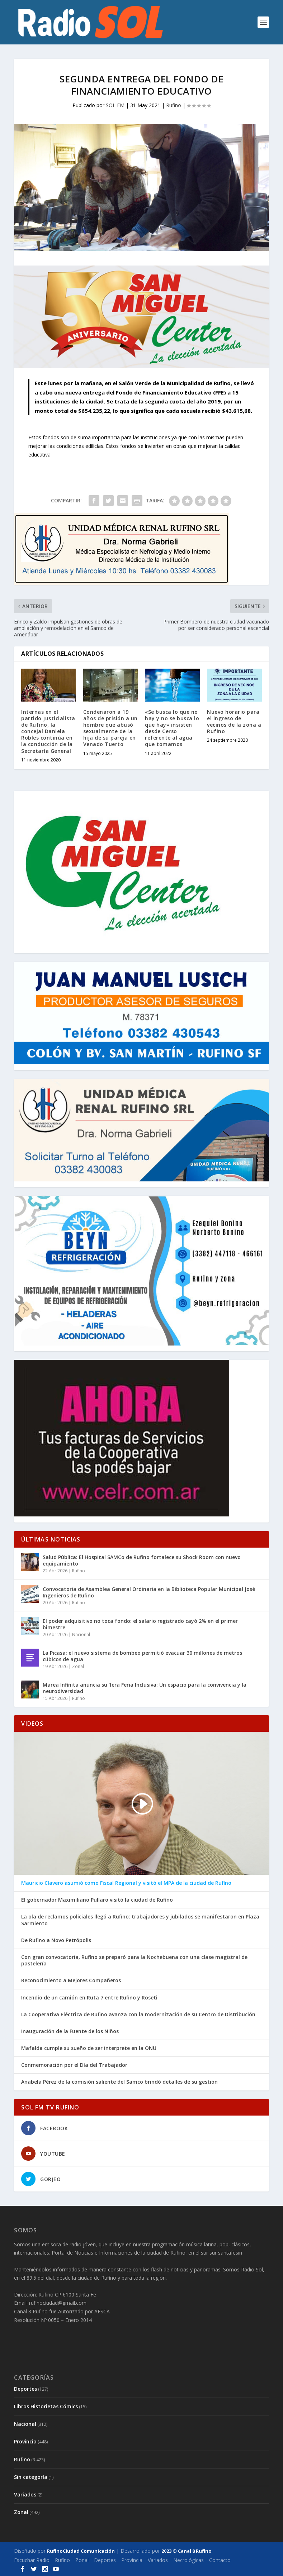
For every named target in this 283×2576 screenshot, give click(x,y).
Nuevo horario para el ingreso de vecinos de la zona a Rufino (234, 721)
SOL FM (115, 105)
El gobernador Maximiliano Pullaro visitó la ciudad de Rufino (97, 1900)
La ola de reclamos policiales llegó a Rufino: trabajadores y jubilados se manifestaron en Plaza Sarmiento (140, 1919)
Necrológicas (188, 2560)
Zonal (78, 1666)
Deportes (25, 2388)
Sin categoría (30, 2477)
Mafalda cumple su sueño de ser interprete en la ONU (88, 2048)
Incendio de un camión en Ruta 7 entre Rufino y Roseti (89, 1997)
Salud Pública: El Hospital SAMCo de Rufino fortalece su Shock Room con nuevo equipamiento (142, 1560)
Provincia (25, 2441)
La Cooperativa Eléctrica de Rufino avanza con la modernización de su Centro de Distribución (138, 2014)
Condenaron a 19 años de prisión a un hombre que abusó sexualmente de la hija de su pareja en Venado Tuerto (110, 728)
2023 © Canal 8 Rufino (186, 2551)
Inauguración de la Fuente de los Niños (70, 2031)
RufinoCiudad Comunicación (81, 2551)
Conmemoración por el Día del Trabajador (74, 2065)
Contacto (220, 2560)
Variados (25, 2494)
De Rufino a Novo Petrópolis (56, 1940)
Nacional (81, 1634)
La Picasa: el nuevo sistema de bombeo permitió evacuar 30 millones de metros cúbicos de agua (142, 1656)
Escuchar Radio (31, 2560)
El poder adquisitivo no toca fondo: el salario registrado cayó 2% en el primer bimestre (140, 1624)
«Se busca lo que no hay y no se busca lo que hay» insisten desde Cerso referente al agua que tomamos (172, 728)
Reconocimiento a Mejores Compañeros (71, 1980)
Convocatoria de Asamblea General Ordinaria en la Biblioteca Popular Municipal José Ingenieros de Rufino (149, 1592)
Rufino (173, 105)
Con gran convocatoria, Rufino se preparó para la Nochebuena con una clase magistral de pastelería (134, 1960)
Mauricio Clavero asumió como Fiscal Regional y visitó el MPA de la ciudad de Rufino (126, 1883)
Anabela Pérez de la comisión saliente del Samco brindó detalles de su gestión (119, 2082)
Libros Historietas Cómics (46, 2406)
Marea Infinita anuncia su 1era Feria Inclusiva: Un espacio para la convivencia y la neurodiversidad (144, 1688)
